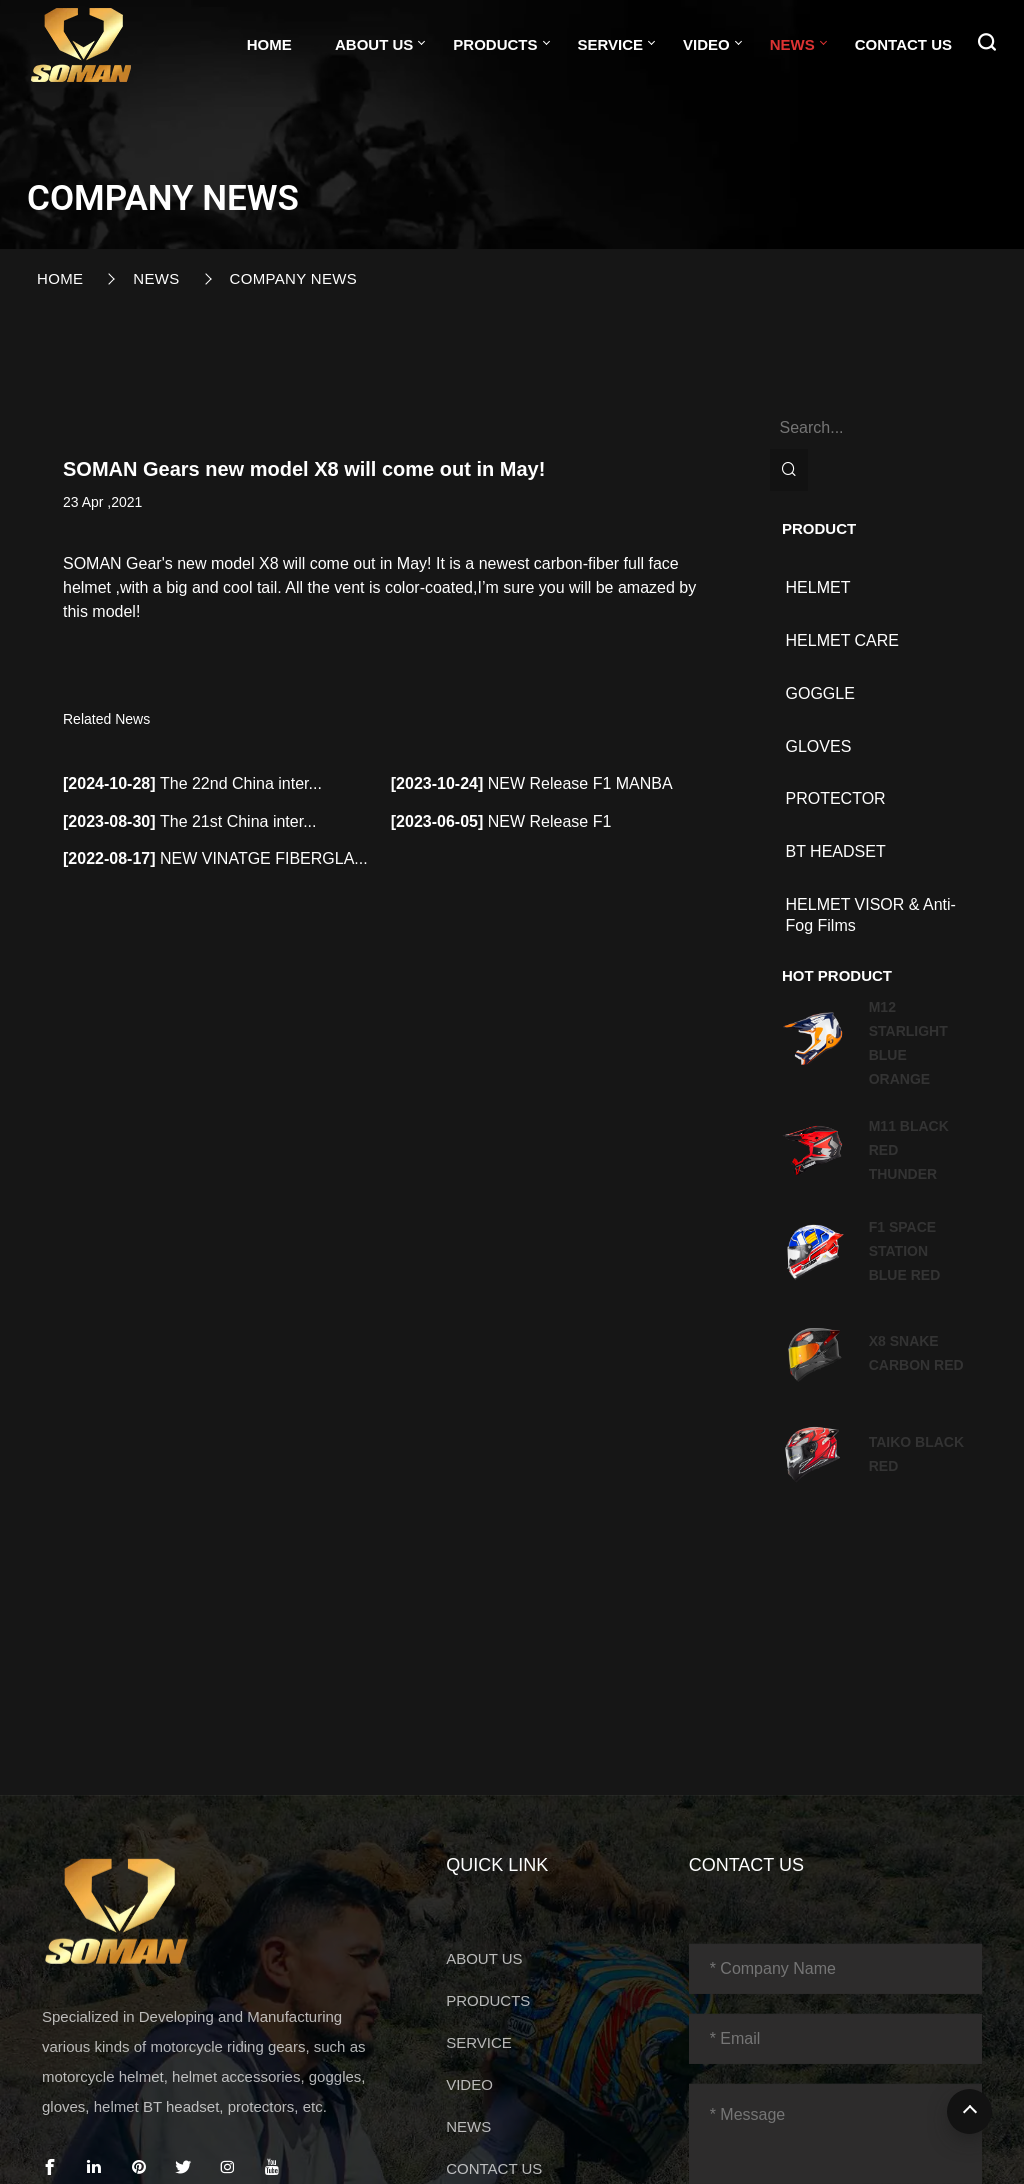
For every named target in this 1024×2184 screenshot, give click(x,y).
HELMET (818, 587)
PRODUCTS (495, 44)
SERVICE (611, 44)
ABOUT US (374, 44)
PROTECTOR (836, 798)
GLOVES (819, 746)
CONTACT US (903, 44)
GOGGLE (820, 693)
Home (269, 44)
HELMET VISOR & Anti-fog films (871, 915)
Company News (293, 278)
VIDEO (706, 44)
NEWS (792, 44)
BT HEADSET (836, 851)
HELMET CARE (843, 640)
